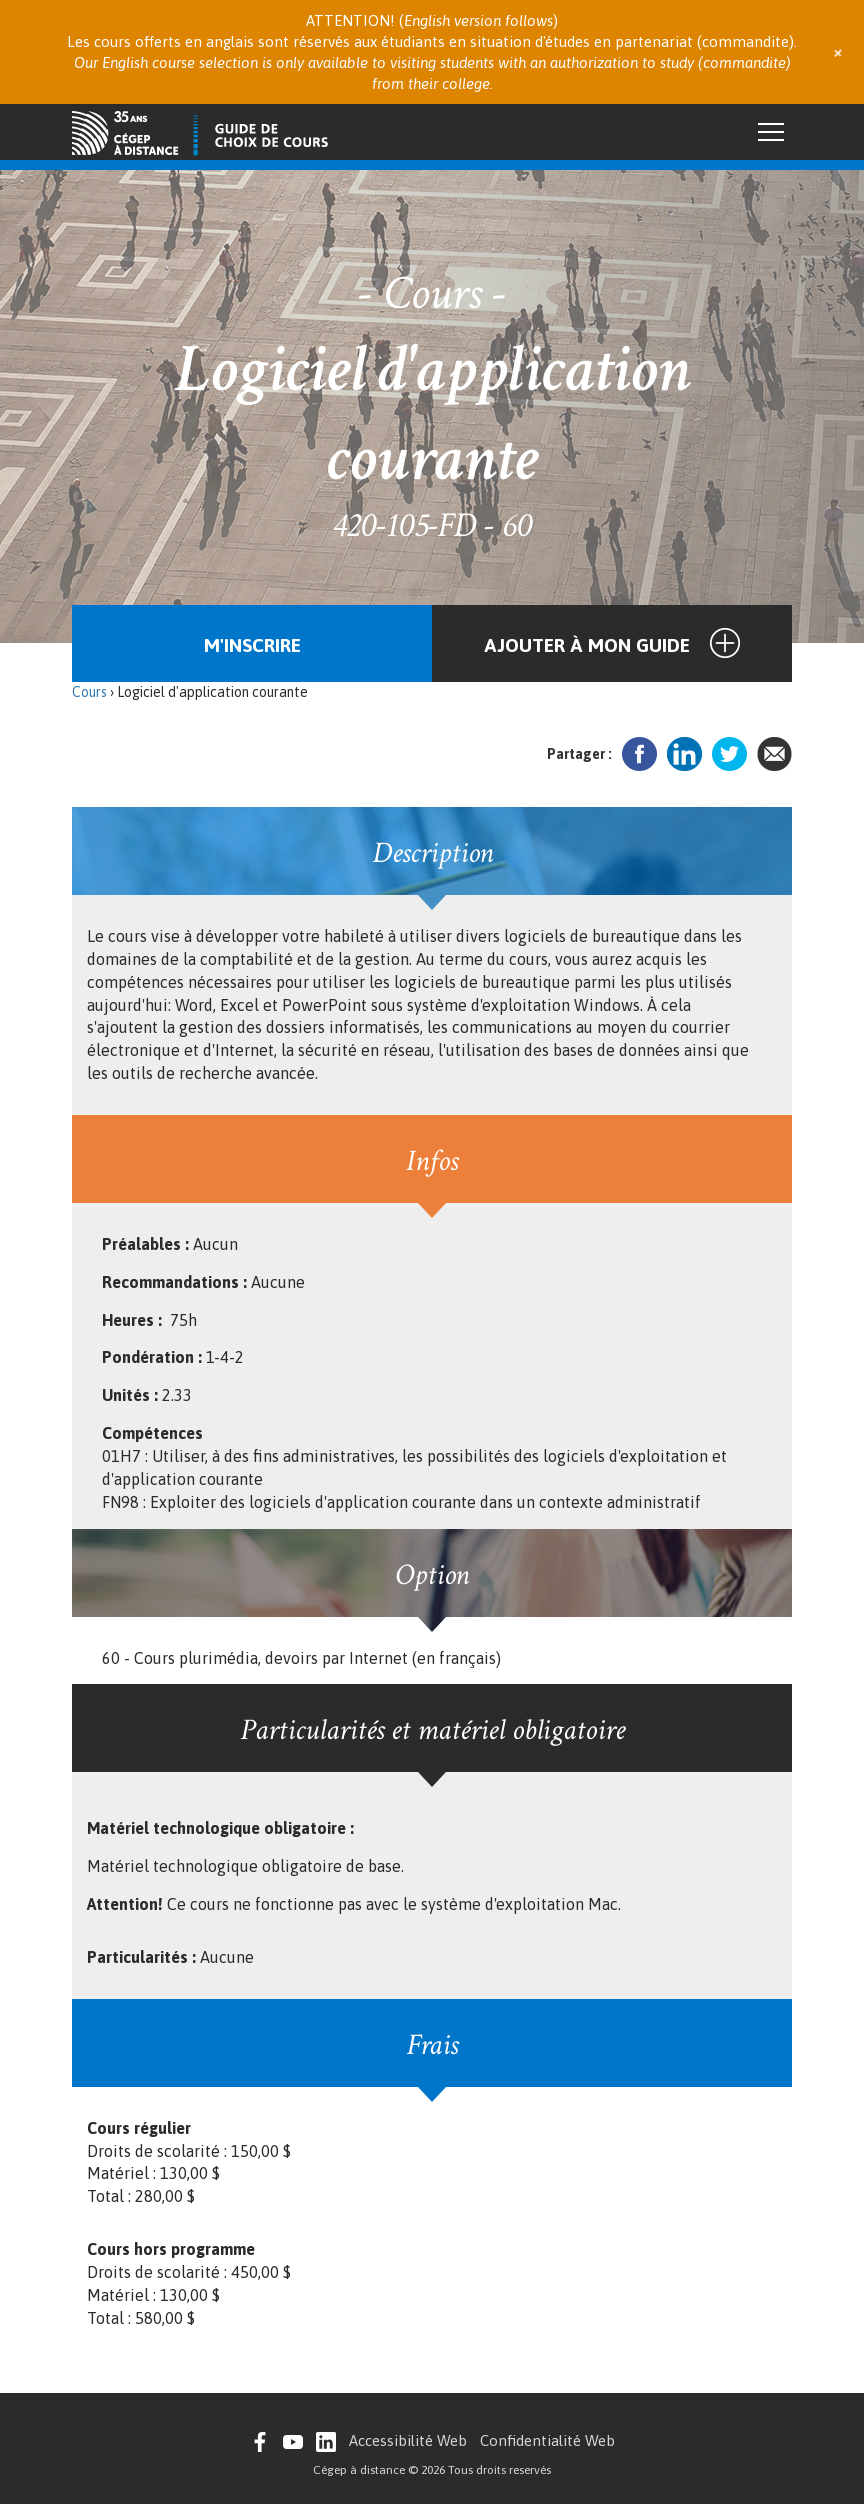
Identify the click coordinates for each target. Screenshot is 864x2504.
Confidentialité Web (547, 2440)
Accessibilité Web (408, 2440)
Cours (89, 692)
